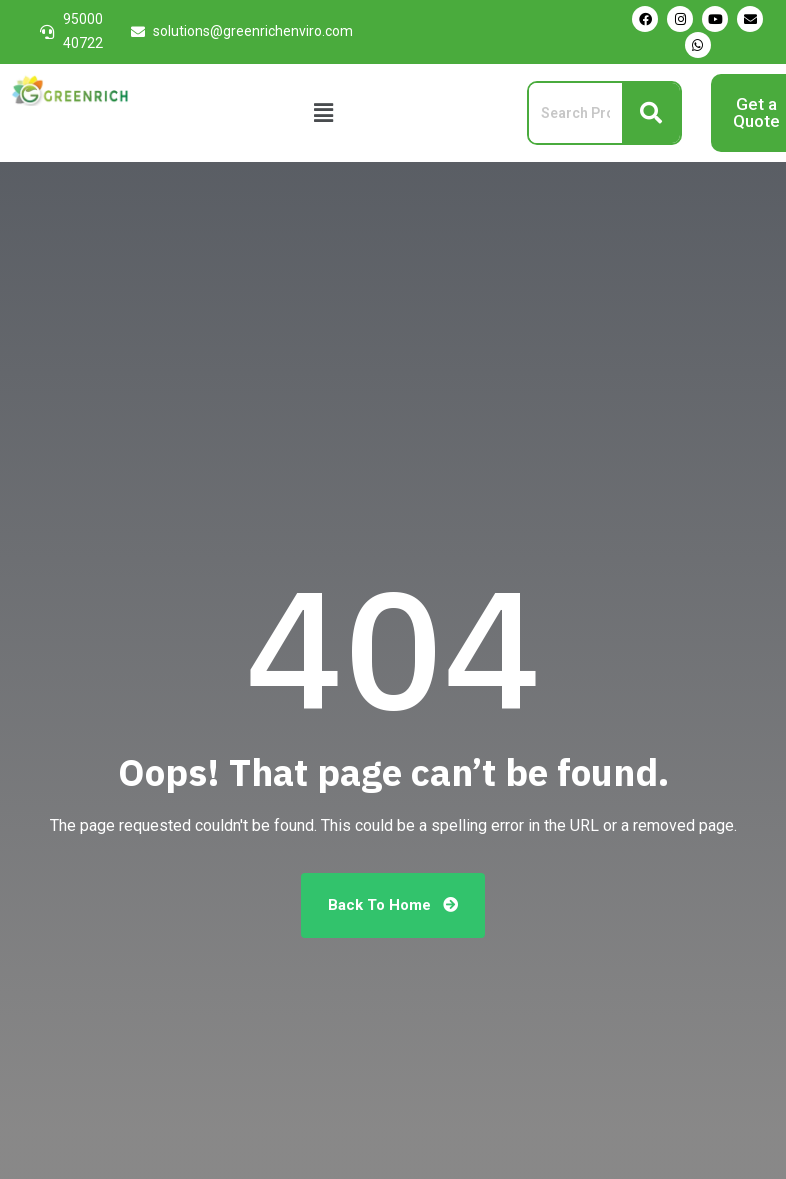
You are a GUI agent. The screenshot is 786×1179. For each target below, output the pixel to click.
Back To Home (393, 905)
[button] (324, 113)
